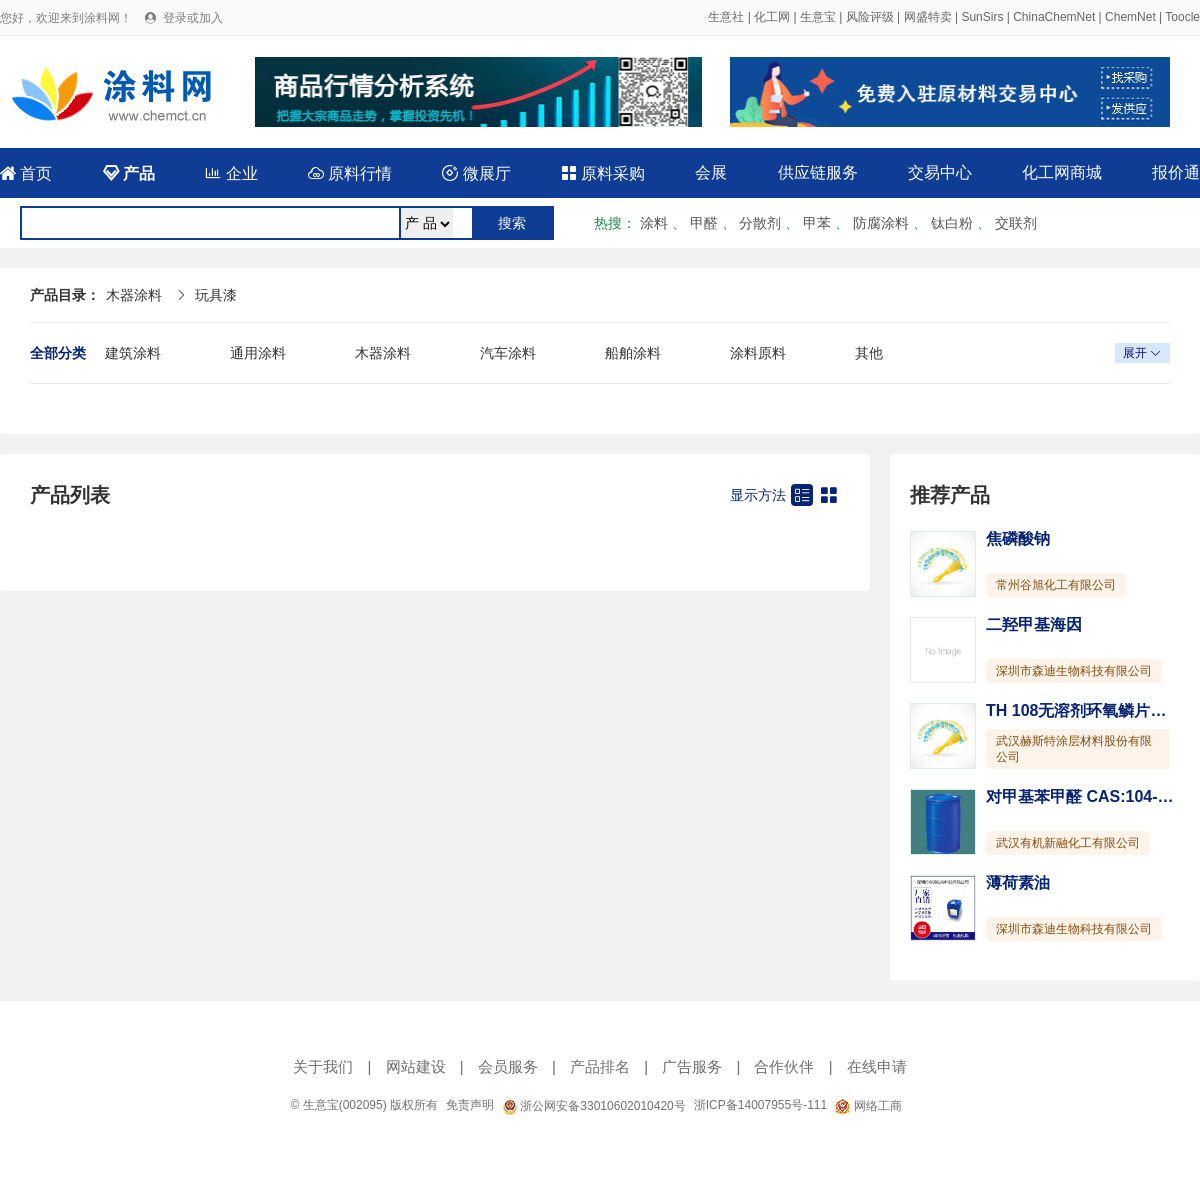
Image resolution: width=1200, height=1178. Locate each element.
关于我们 (323, 1066)
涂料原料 (758, 353)
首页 (26, 173)
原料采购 (603, 173)
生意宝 (818, 17)
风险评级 (870, 17)
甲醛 (704, 223)
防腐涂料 (881, 223)
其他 (869, 353)
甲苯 (817, 223)
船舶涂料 (633, 353)
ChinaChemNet (1054, 17)
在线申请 (877, 1066)
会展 (711, 172)
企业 (231, 173)
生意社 (726, 17)
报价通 (1176, 172)
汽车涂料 (508, 353)
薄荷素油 (1018, 882)
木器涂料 (134, 295)
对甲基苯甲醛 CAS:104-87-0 (1088, 796)
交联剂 (1016, 223)
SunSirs (982, 17)
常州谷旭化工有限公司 (1056, 585)
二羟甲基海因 (1034, 624)
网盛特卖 (928, 17)
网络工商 (868, 1106)
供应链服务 (818, 172)
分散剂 (760, 223)
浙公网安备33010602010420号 (594, 1106)
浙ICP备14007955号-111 (760, 1105)
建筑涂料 (133, 353)
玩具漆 (216, 295)
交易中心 (940, 172)
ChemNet (1130, 17)
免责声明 (470, 1105)
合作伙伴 (784, 1066)
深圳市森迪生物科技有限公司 (1074, 671)
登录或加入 (193, 18)
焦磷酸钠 (1018, 538)
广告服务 (692, 1066)
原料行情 (350, 173)
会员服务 (508, 1066)
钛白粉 (952, 223)
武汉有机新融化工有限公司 (1068, 843)
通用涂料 (258, 353)
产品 (129, 173)
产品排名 (600, 1066)
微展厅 (476, 173)
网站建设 (416, 1066)
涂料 (654, 223)
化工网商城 (1062, 172)
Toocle (1182, 17)
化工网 (772, 17)
